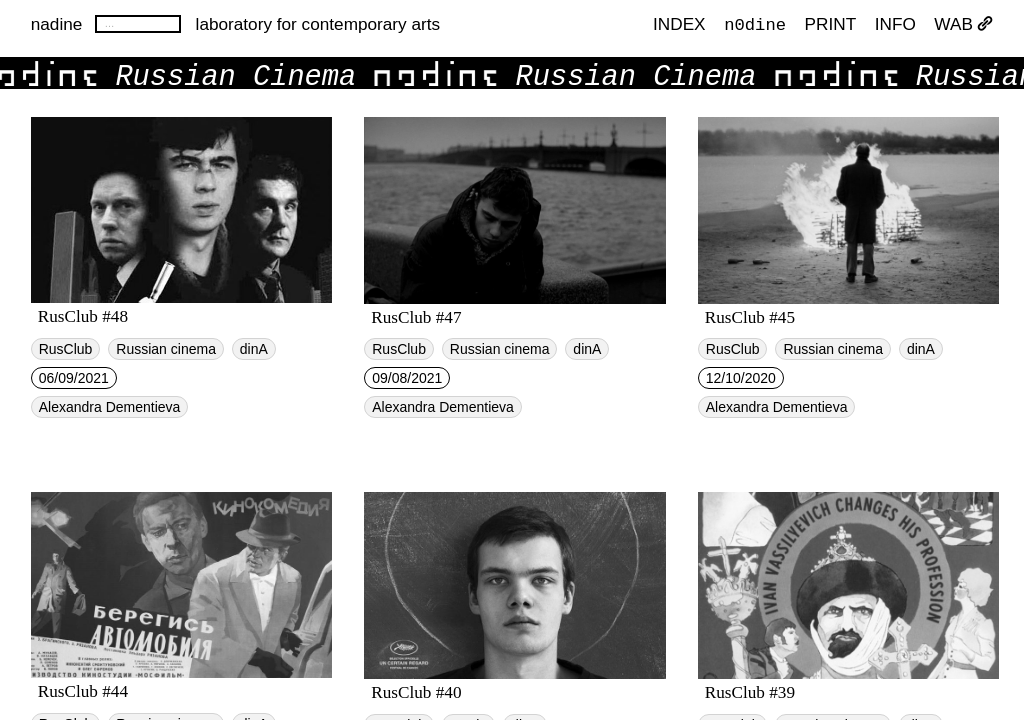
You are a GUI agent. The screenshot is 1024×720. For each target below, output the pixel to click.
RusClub (66, 349)
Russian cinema (166, 349)
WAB (963, 24)
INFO (895, 24)
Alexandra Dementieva (110, 407)
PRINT (831, 24)
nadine (57, 24)
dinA (254, 349)
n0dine (755, 23)
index (679, 24)
